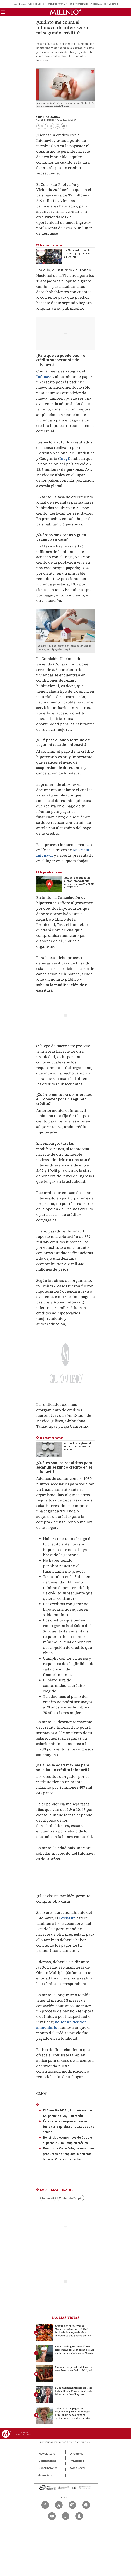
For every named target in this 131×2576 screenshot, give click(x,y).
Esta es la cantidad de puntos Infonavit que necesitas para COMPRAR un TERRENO (78, 882)
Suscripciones (48, 2468)
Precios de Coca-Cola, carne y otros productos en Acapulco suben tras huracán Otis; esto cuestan (69, 2154)
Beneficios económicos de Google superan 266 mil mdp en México (67, 2140)
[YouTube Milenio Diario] (52, 2516)
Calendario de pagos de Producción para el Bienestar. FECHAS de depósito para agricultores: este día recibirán (73, 2413)
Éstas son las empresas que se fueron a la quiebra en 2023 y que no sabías (69, 2127)
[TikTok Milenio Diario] (65, 2516)
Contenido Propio (70, 2198)
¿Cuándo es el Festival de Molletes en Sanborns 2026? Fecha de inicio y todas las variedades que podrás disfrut (73, 2330)
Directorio (76, 2453)
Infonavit (44, 376)
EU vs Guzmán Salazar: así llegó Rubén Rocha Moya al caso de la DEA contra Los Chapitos (74, 2391)
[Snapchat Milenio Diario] (79, 2516)
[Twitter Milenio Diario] (59, 2505)
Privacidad (77, 2460)
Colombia (113, 4)
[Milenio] (65, 12)
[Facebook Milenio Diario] (45, 2505)
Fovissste (67, 1917)
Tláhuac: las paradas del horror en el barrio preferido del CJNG (74, 2368)
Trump (70, 4)
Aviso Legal (77, 2468)
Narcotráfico (82, 4)
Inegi (64, 458)
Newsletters (47, 2453)
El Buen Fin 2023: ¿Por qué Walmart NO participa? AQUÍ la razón (68, 2113)
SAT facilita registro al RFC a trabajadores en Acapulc (77, 1446)
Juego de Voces (36, 4)
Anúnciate (45, 2475)
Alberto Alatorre (98, 4)
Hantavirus (51, 4)
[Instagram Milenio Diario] (72, 2505)
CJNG (62, 4)
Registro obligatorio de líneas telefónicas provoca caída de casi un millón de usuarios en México (74, 2350)
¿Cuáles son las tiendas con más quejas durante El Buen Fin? (78, 254)
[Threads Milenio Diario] (86, 2505)
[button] (3, 13)
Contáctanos (47, 2460)
